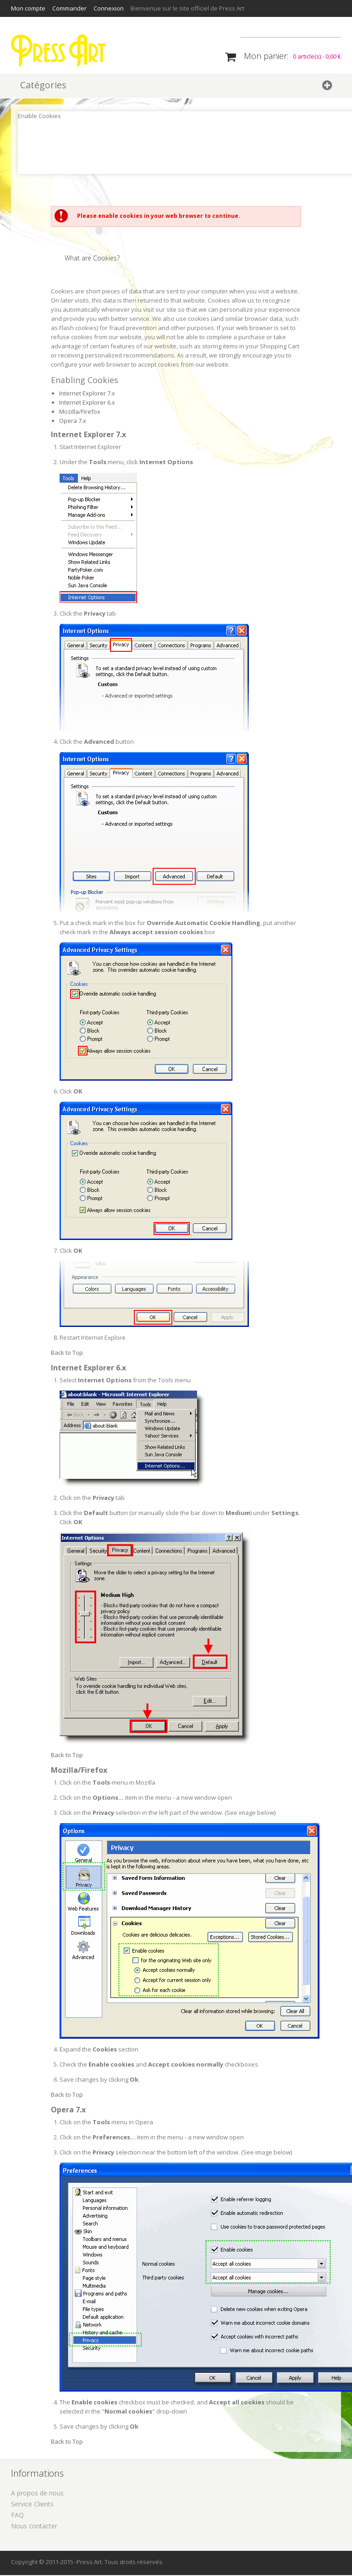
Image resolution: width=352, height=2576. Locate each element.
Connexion (109, 8)
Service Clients (32, 2504)
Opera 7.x (72, 421)
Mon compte (28, 8)
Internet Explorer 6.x (87, 403)
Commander (69, 8)
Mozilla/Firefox (79, 412)
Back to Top (67, 1353)
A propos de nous (37, 2493)
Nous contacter (34, 2526)
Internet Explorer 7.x (87, 394)
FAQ (17, 2515)
